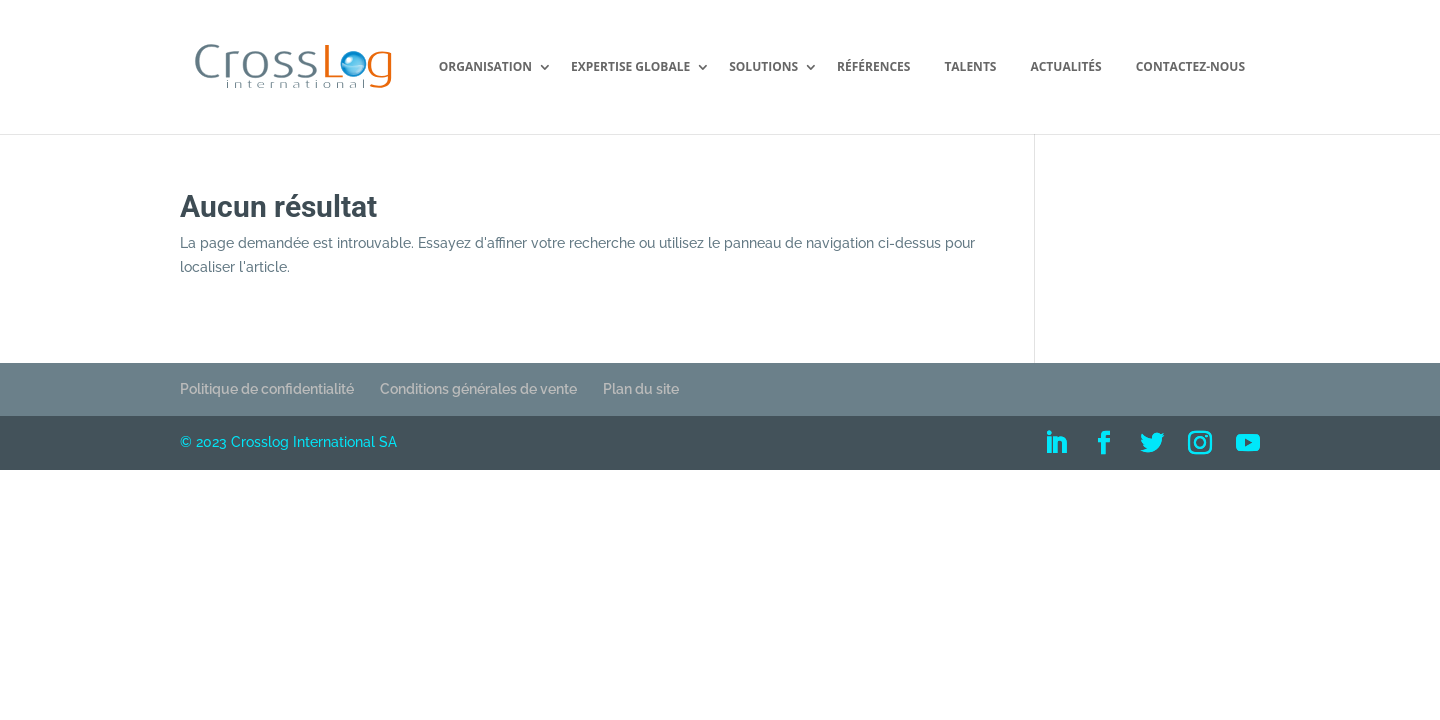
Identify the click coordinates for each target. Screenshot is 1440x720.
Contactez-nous (1190, 68)
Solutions (763, 68)
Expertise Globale (630, 68)
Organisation (485, 68)
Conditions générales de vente (478, 389)
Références (873, 68)
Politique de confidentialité (267, 389)
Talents (970, 68)
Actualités (1065, 68)
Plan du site (641, 389)
